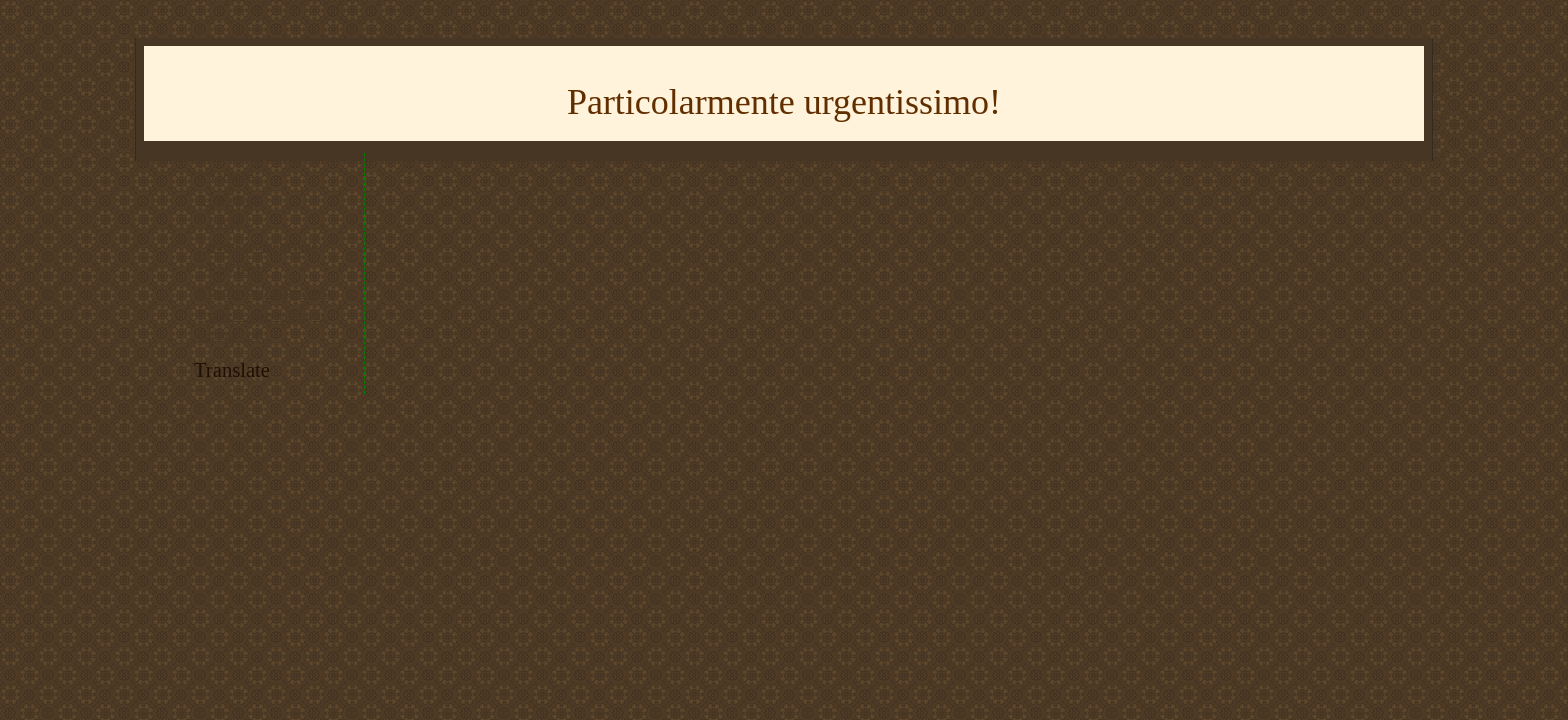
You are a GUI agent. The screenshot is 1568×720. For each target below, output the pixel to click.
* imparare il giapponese (266, 292)
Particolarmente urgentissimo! (784, 102)
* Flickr (219, 222)
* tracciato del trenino (258, 246)
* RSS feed (229, 269)
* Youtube (226, 176)
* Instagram (230, 199)
